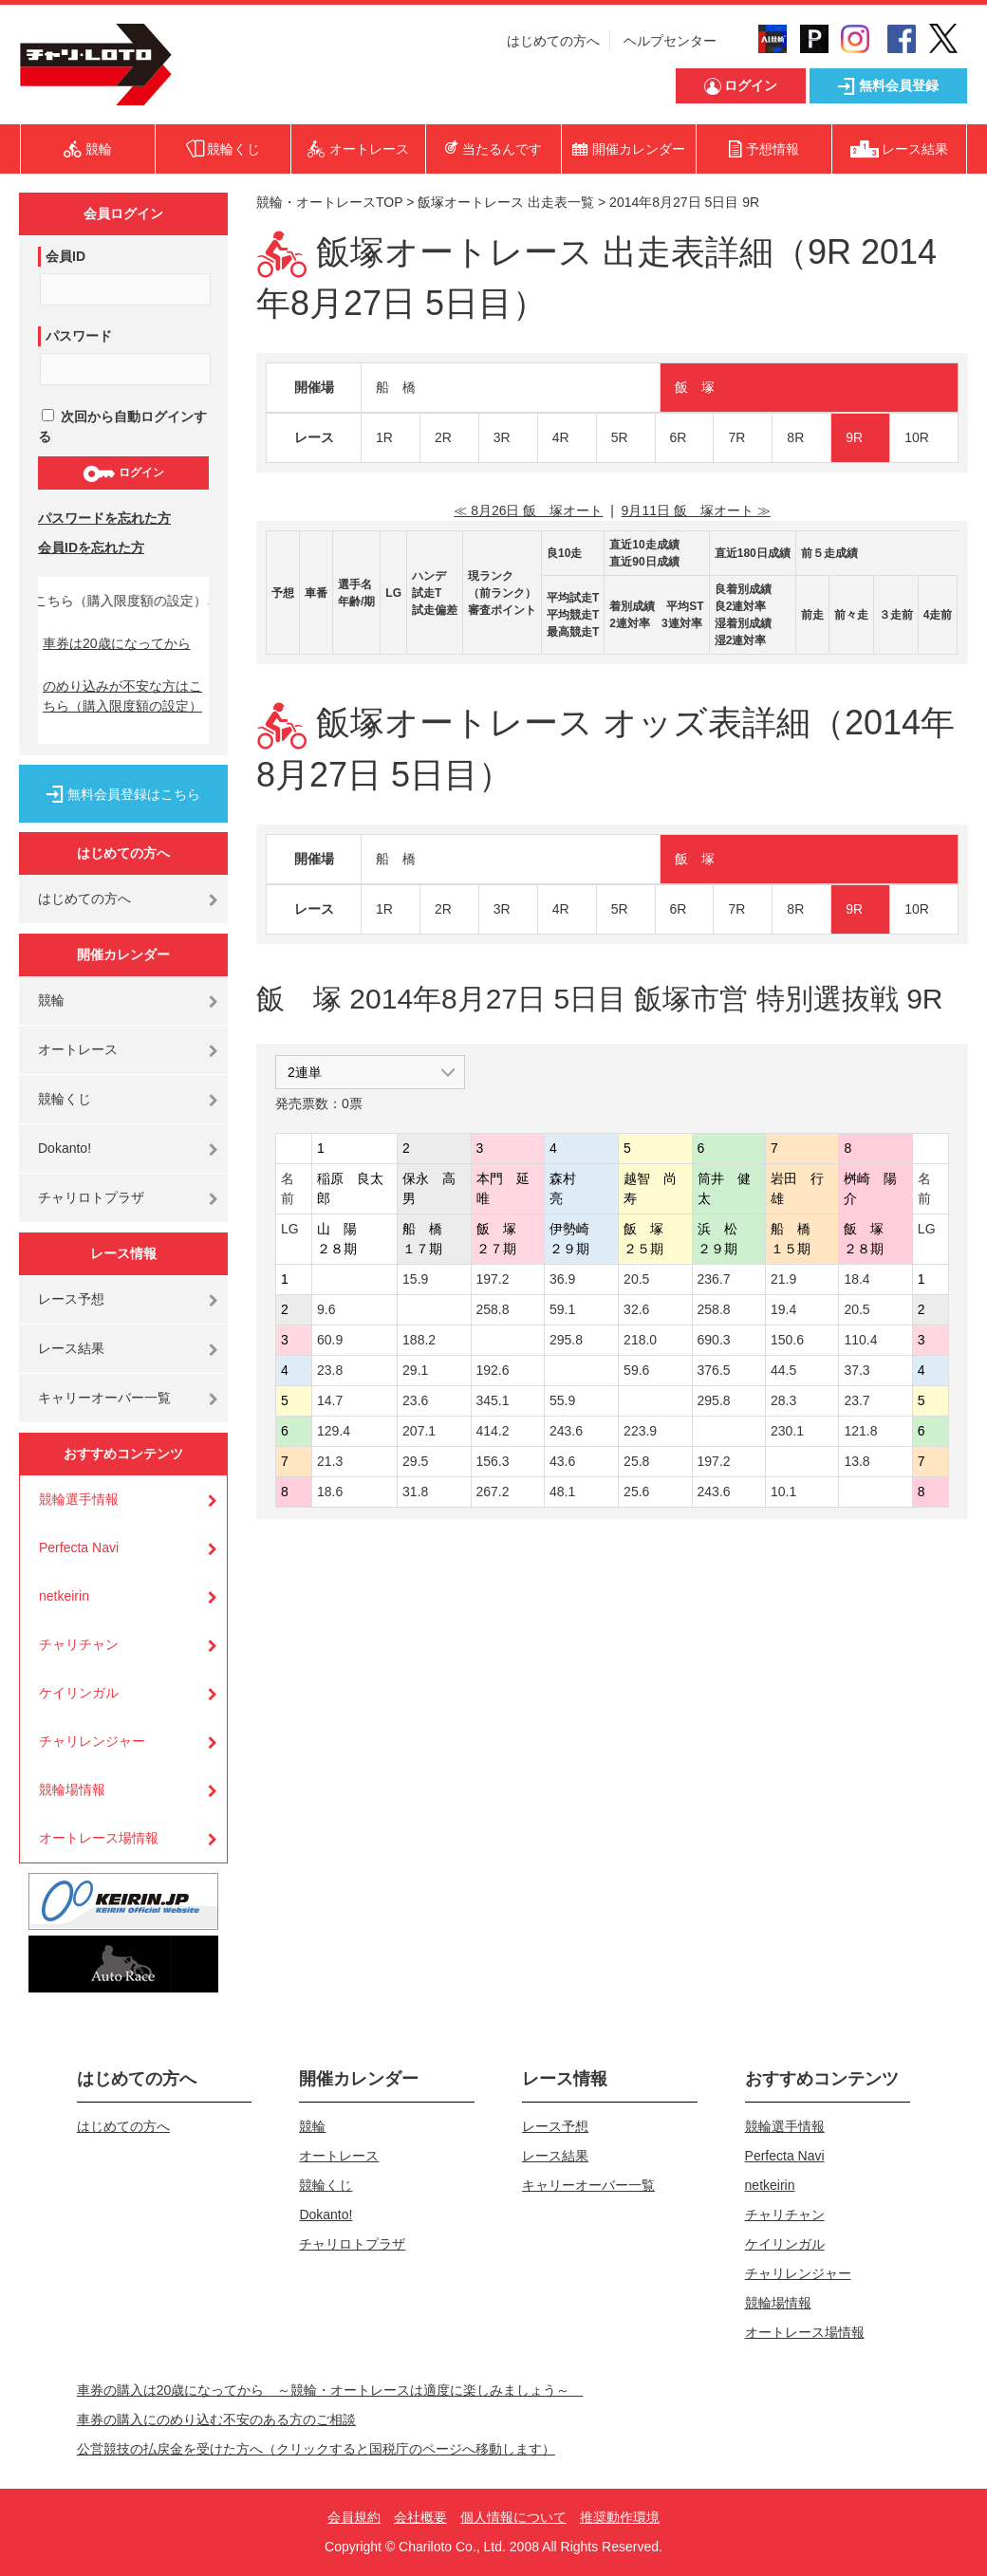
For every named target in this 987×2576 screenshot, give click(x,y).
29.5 (415, 1461)
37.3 (856, 1370)
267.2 (493, 1491)
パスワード (79, 335)
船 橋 (396, 387)
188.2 (419, 1339)
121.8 (860, 1430)
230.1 (787, 1430)
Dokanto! (64, 1148)
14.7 (330, 1400)
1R (384, 437)
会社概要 (420, 2517)
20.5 (636, 1279)
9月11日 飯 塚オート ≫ (696, 510)
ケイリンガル (79, 1692)
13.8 (856, 1461)
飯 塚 (695, 387)
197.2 (493, 1279)
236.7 (714, 1279)
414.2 (493, 1430)
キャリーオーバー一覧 (104, 1397)
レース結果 (71, 1348)
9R (854, 437)
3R (502, 437)
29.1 (415, 1370)
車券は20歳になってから (117, 643)
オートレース (78, 1049)
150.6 (787, 1339)
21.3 (330, 1461)
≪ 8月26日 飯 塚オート (528, 510)
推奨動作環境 (620, 2517)
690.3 (714, 1339)
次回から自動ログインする (122, 426)
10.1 (783, 1491)
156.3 (493, 1461)
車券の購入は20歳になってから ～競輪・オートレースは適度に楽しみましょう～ (330, 2390)
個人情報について (513, 2517)
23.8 (330, 1370)
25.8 (636, 1461)
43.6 (562, 1461)
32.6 (636, 1309)
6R (678, 437)
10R (916, 437)
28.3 (783, 1400)
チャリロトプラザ (91, 1197)
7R (736, 437)
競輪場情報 (72, 1789)
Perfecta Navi (79, 1547)
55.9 (562, 1400)
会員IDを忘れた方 (91, 547)
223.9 (640, 1430)
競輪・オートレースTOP (329, 202)
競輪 (51, 1000)
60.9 (330, 1339)
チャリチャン (79, 1644)
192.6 (493, 1370)
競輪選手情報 (79, 1499)
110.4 (860, 1339)
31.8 (415, 1491)
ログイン (123, 473)
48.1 (562, 1491)
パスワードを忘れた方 (104, 518)
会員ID (65, 256)
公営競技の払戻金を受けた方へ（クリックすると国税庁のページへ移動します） (316, 2448)
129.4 (333, 1430)
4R (560, 437)
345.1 (493, 1400)
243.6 (566, 1430)
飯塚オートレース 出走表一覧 (506, 202)
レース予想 (71, 1299)
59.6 (636, 1370)
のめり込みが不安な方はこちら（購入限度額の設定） (122, 695)
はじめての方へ (553, 40)
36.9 (562, 1279)
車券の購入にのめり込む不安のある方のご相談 (216, 2419)
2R (443, 437)
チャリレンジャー (92, 1741)
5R (619, 437)
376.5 (714, 1370)
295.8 (566, 1339)
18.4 (856, 1279)
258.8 (493, 1309)
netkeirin (64, 1595)
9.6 (326, 1309)
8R (795, 437)
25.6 (636, 1491)
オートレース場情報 (98, 1837)
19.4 (783, 1309)
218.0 (640, 1339)
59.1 (562, 1309)
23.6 (415, 1400)
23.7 (856, 1400)
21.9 (783, 1279)
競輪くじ (64, 1098)
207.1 (419, 1430)
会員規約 (354, 2517)
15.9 (415, 1279)
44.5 (783, 1370)
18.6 (330, 1491)
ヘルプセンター (670, 40)
